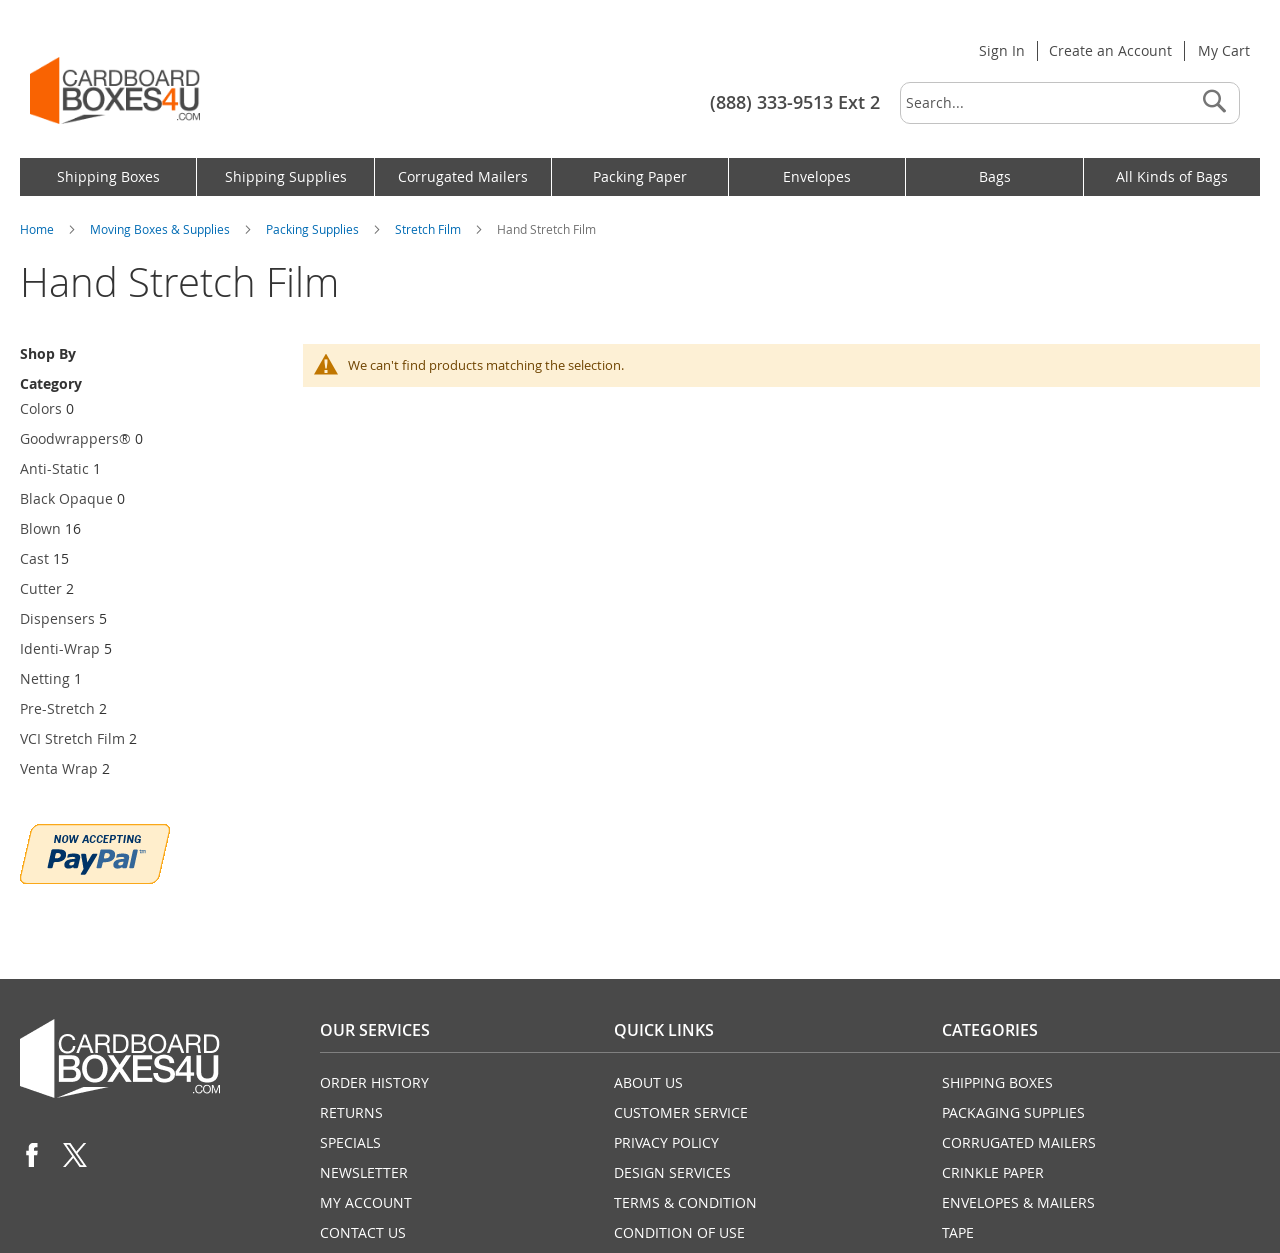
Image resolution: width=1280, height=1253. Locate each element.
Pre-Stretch (57, 708)
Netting (45, 678)
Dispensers (57, 618)
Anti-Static (54, 468)
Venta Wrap (59, 768)
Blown (40, 528)
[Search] (1214, 103)
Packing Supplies (314, 229)
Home (38, 229)
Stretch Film (429, 229)
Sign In (1002, 50)
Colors (41, 408)
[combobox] (1070, 103)
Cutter (41, 588)
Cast (34, 558)
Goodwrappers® (75, 438)
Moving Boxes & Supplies (161, 229)
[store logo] (115, 90)
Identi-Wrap (60, 648)
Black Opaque (66, 498)
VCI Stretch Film (72, 738)
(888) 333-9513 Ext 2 (795, 102)
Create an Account (1110, 50)
